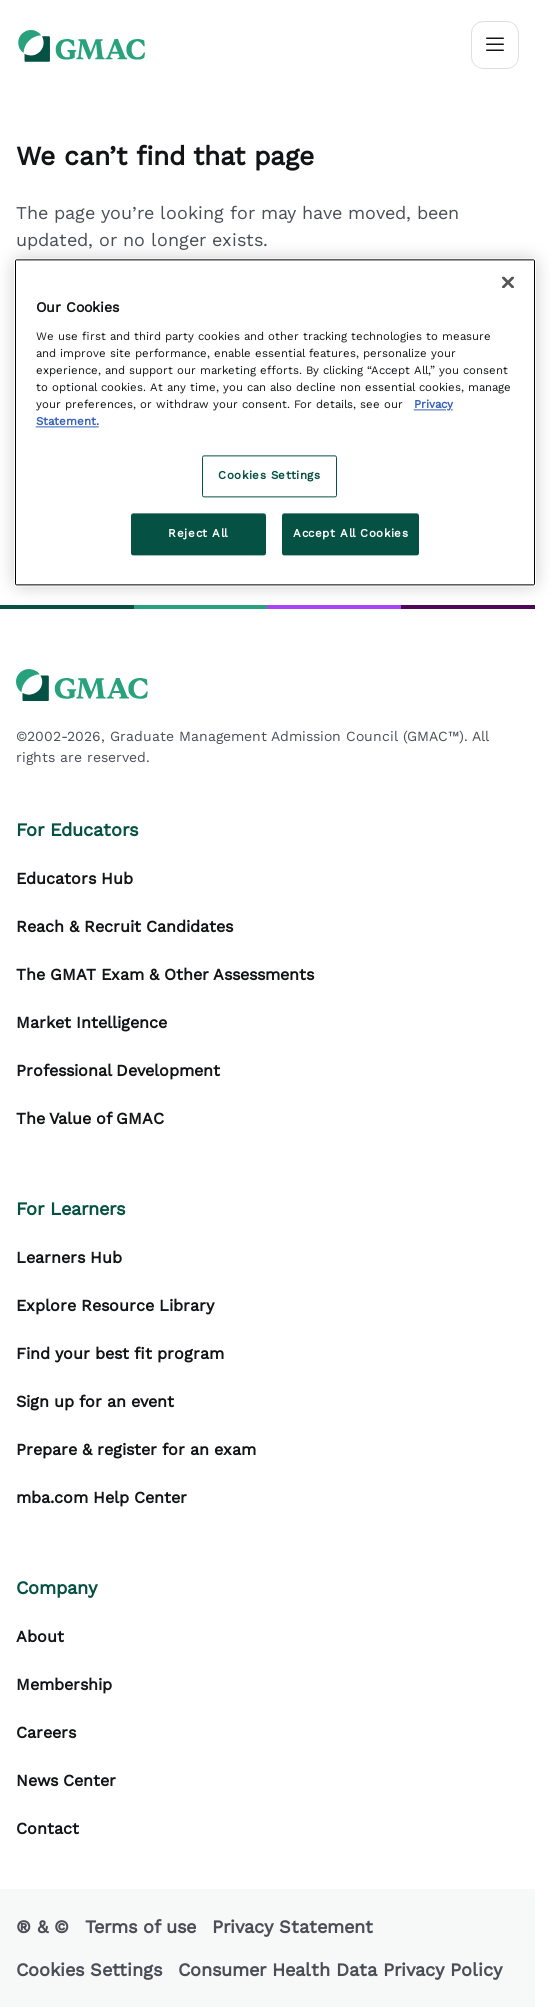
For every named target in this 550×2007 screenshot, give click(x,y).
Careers (46, 1732)
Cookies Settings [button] (89, 1969)
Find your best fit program (120, 1353)
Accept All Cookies (350, 533)
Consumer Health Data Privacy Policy (340, 1969)
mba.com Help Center (101, 1497)
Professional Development (118, 1070)
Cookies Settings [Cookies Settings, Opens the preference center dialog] (269, 475)
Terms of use (140, 1926)
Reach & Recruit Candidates (124, 926)
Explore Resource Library (115, 1305)
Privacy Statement (292, 1926)
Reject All (198, 533)
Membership (64, 1684)
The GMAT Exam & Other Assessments (165, 974)
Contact (47, 1828)
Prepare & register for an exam (136, 1449)
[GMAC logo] (82, 45)
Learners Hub (69, 1257)
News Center (66, 1780)
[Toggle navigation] (495, 45)
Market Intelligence (91, 1022)
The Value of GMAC (90, 1118)
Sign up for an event (95, 1401)
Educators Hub (74, 878)
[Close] (508, 282)
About (40, 1636)
